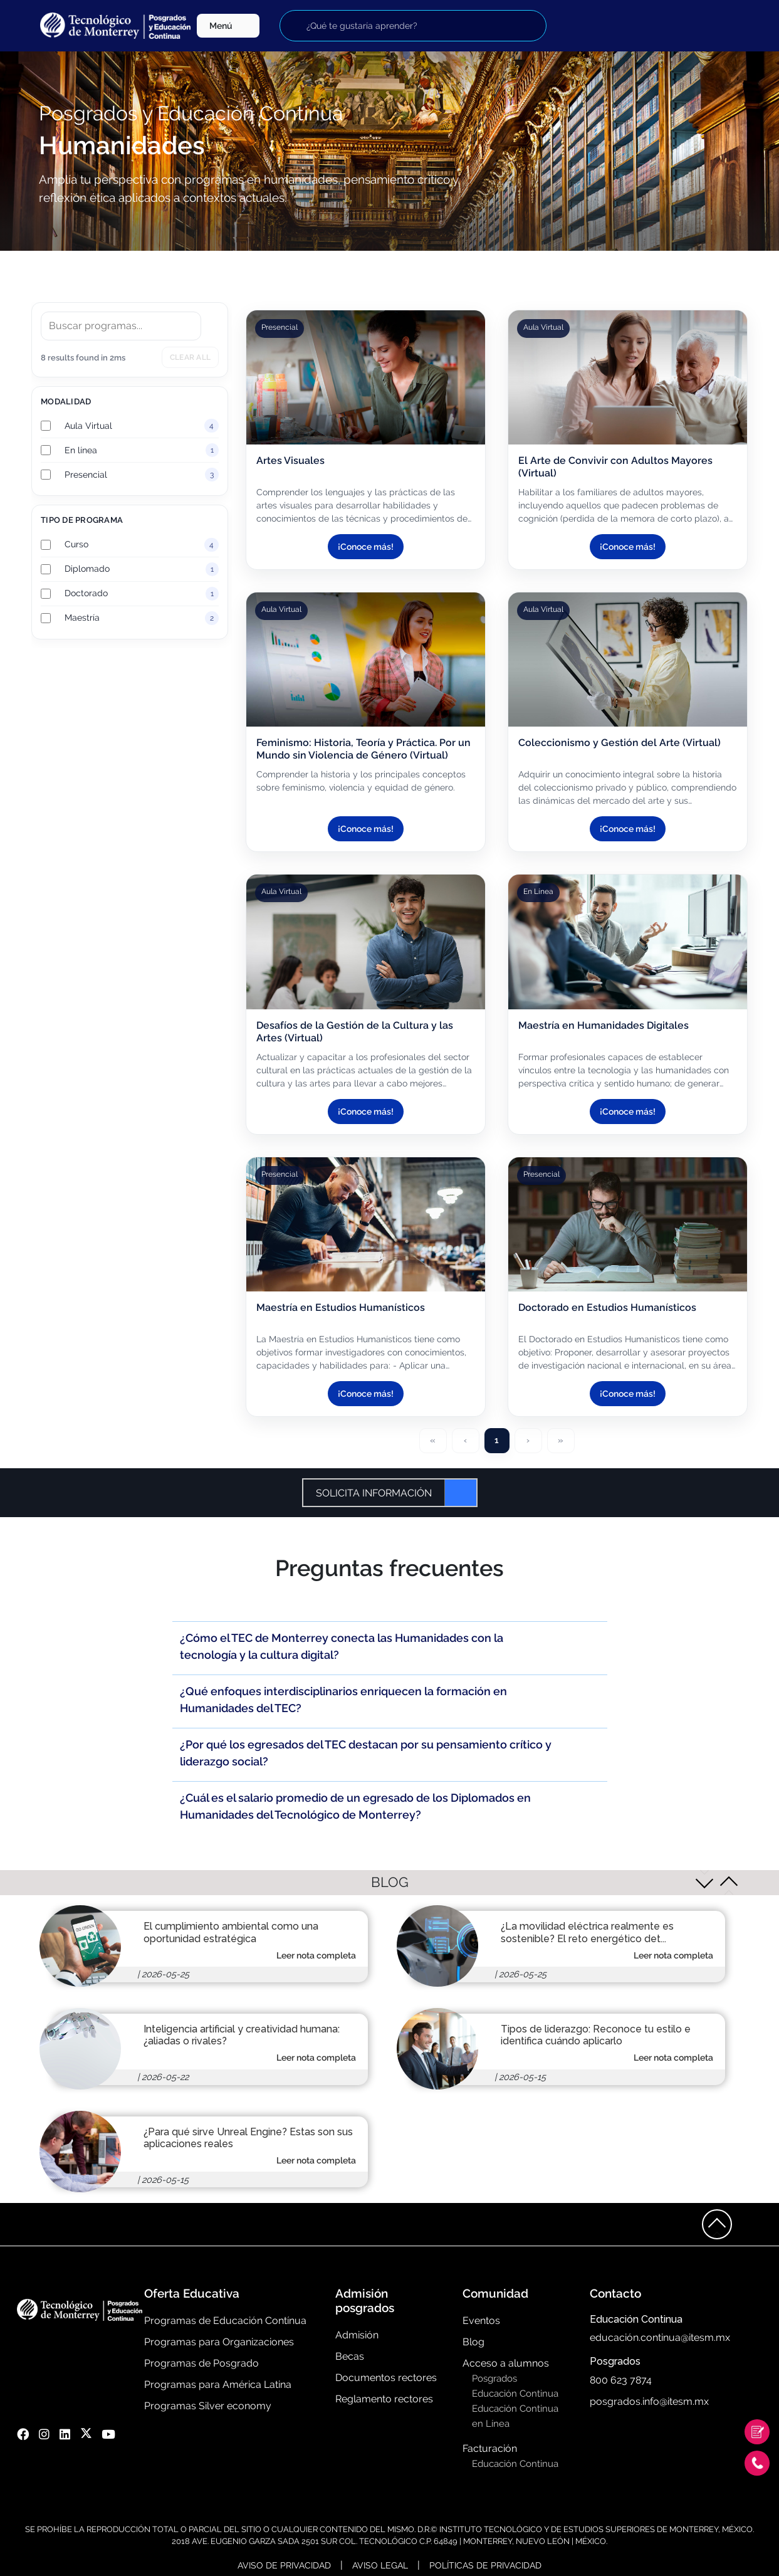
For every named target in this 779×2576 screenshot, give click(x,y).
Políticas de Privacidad (485, 2565)
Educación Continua (515, 2393)
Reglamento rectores (384, 2399)
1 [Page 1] (496, 1440)
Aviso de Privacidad (284, 2565)
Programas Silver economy (207, 2406)
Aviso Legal (380, 2565)
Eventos (481, 2320)
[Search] (121, 326)
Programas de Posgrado (201, 2363)
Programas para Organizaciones (219, 2342)
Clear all (190, 357)
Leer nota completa (316, 1955)
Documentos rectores (386, 2378)
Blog (473, 2342)
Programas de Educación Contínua (225, 2320)
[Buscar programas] (413, 25)
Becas (349, 2356)
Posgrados (494, 2378)
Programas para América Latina (217, 2384)
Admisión (357, 2335)
